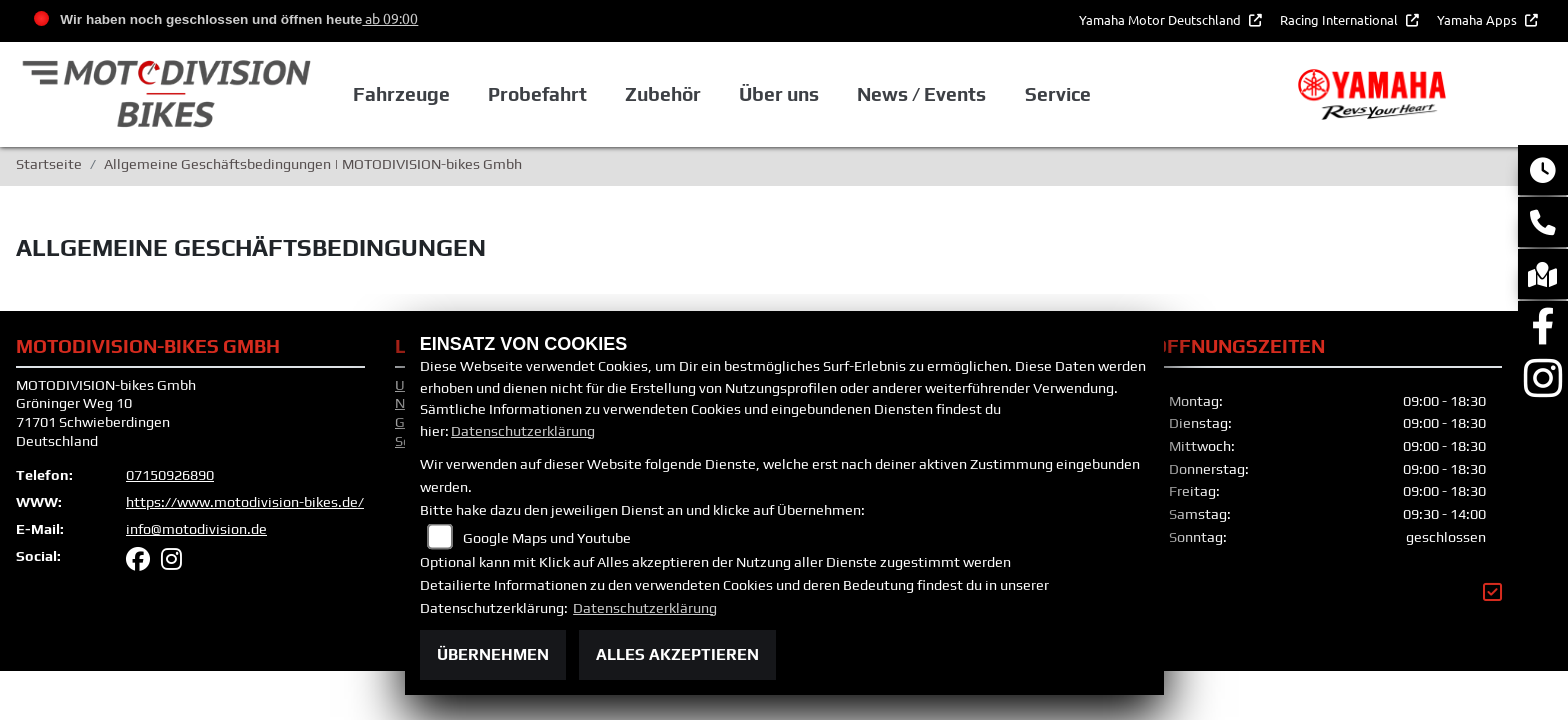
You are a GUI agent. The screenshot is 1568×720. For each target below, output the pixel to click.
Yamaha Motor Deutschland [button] (1161, 19)
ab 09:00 (390, 18)
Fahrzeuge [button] (459, 95)
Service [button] (1112, 95)
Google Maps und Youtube (547, 538)
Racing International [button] (1340, 19)
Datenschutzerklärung (523, 431)
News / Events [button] (976, 95)
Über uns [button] (835, 95)
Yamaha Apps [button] (1478, 19)
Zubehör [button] (720, 95)
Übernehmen (493, 654)
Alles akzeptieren (677, 654)
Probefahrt (594, 95)
